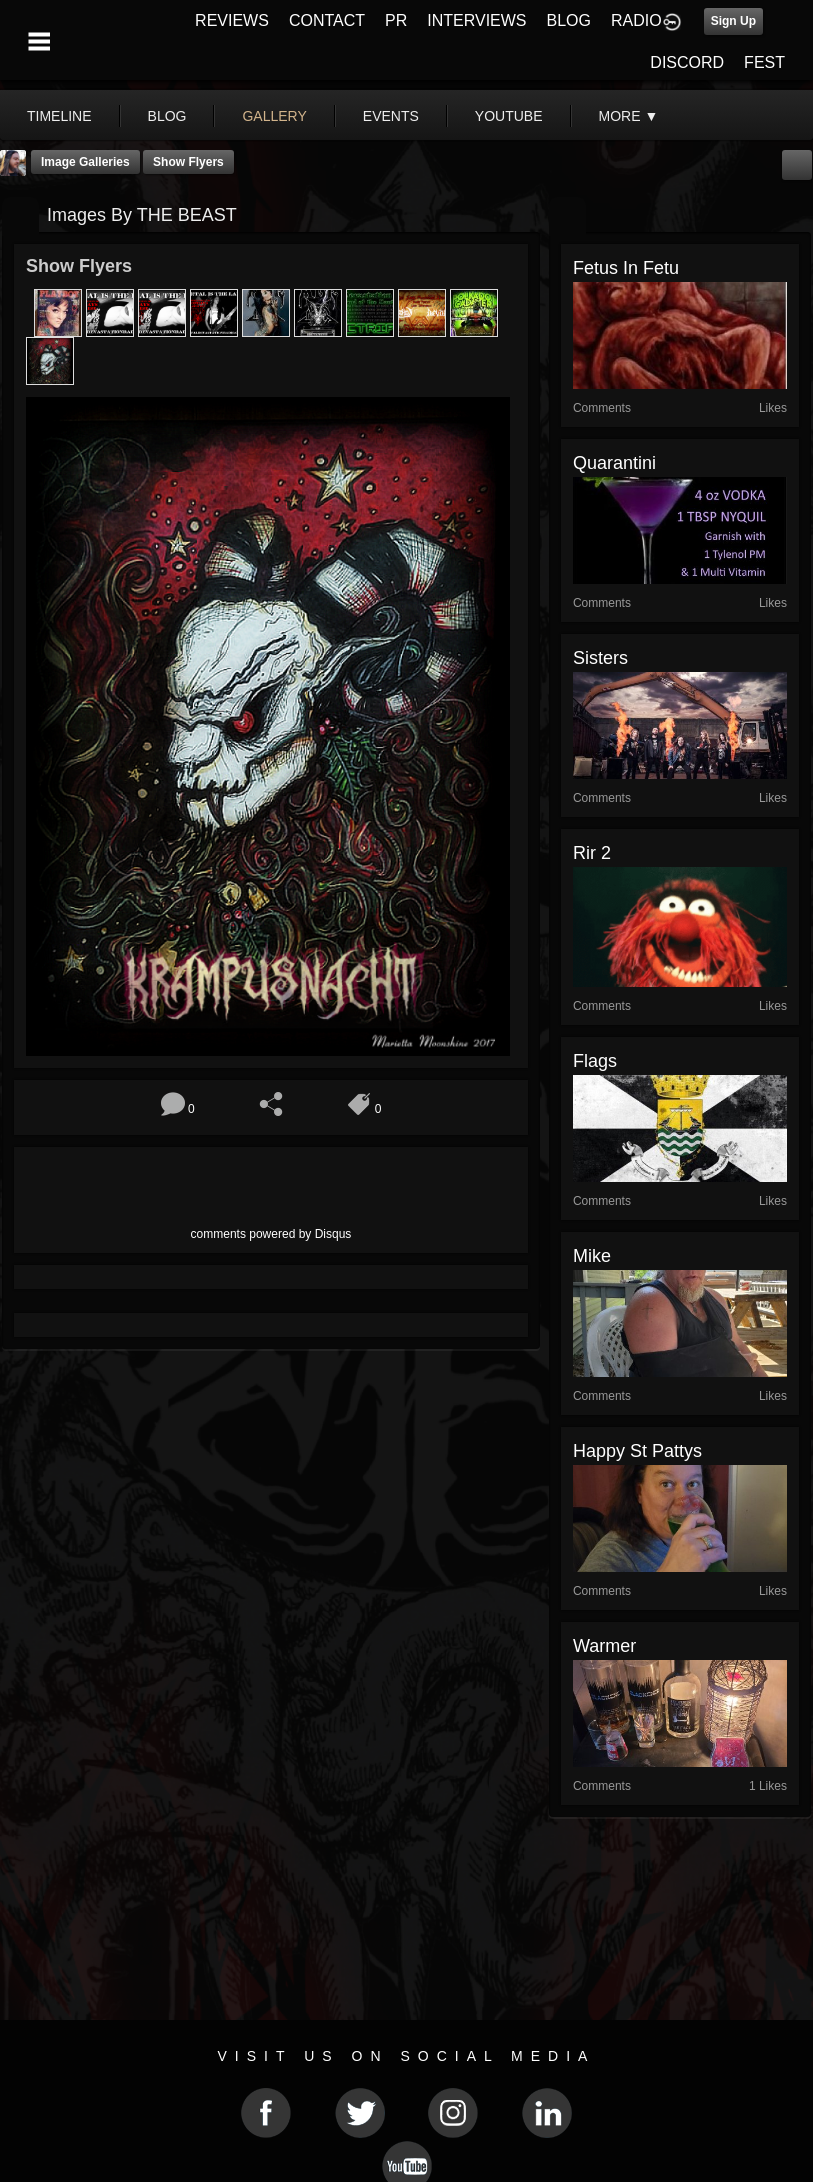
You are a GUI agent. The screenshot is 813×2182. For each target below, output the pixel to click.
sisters (600, 658)
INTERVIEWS (476, 20)
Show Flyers (188, 162)
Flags (595, 1061)
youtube (509, 116)
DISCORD (687, 62)
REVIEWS (232, 20)
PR (396, 20)
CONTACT (327, 20)
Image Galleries (85, 162)
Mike (592, 1256)
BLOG (569, 20)
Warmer (604, 1646)
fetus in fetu (626, 268)
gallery (274, 116)
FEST (764, 62)
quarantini (614, 463)
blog (167, 116)
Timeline (59, 116)
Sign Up (733, 21)
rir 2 (592, 853)
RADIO (636, 20)
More (629, 116)
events (391, 116)
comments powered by (271, 1234)
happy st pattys (637, 1451)
